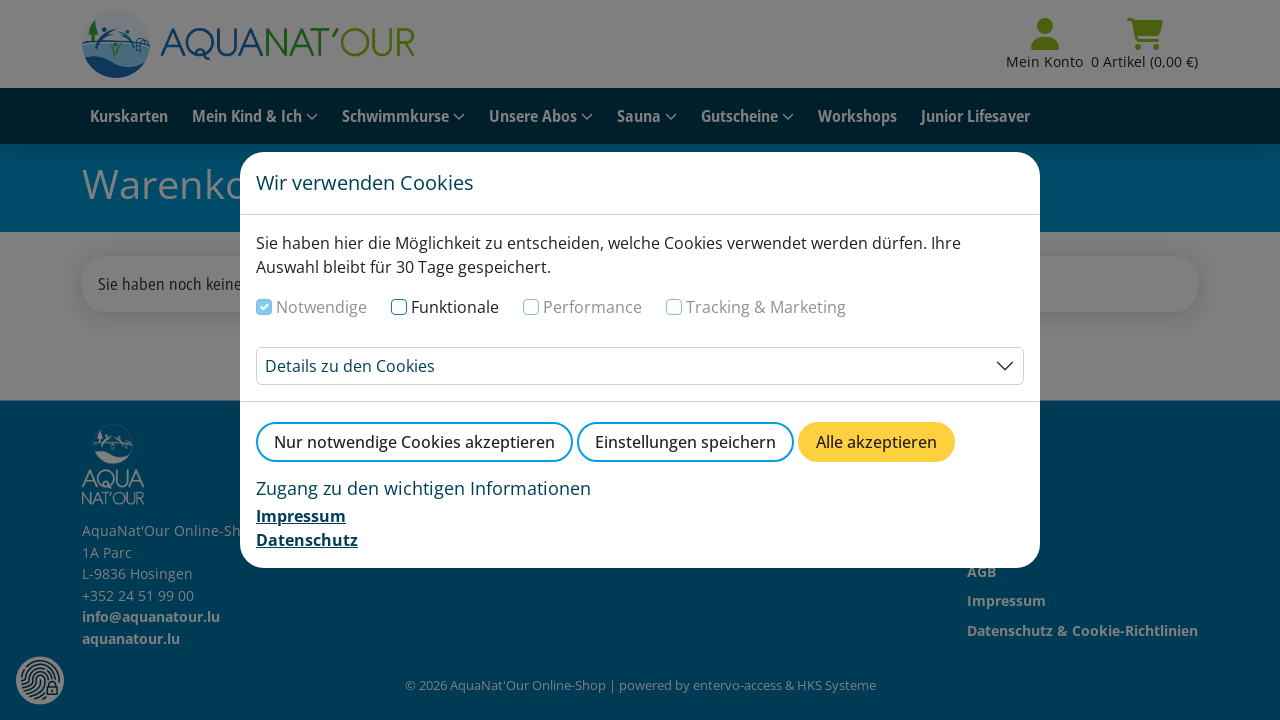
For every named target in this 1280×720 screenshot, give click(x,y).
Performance (592, 307)
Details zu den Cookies (350, 366)
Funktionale (455, 307)
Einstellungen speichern (685, 442)
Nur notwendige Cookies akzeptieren (414, 442)
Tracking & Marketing (766, 307)
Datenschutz (307, 540)
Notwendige (321, 307)
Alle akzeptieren (876, 442)
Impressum (301, 516)
